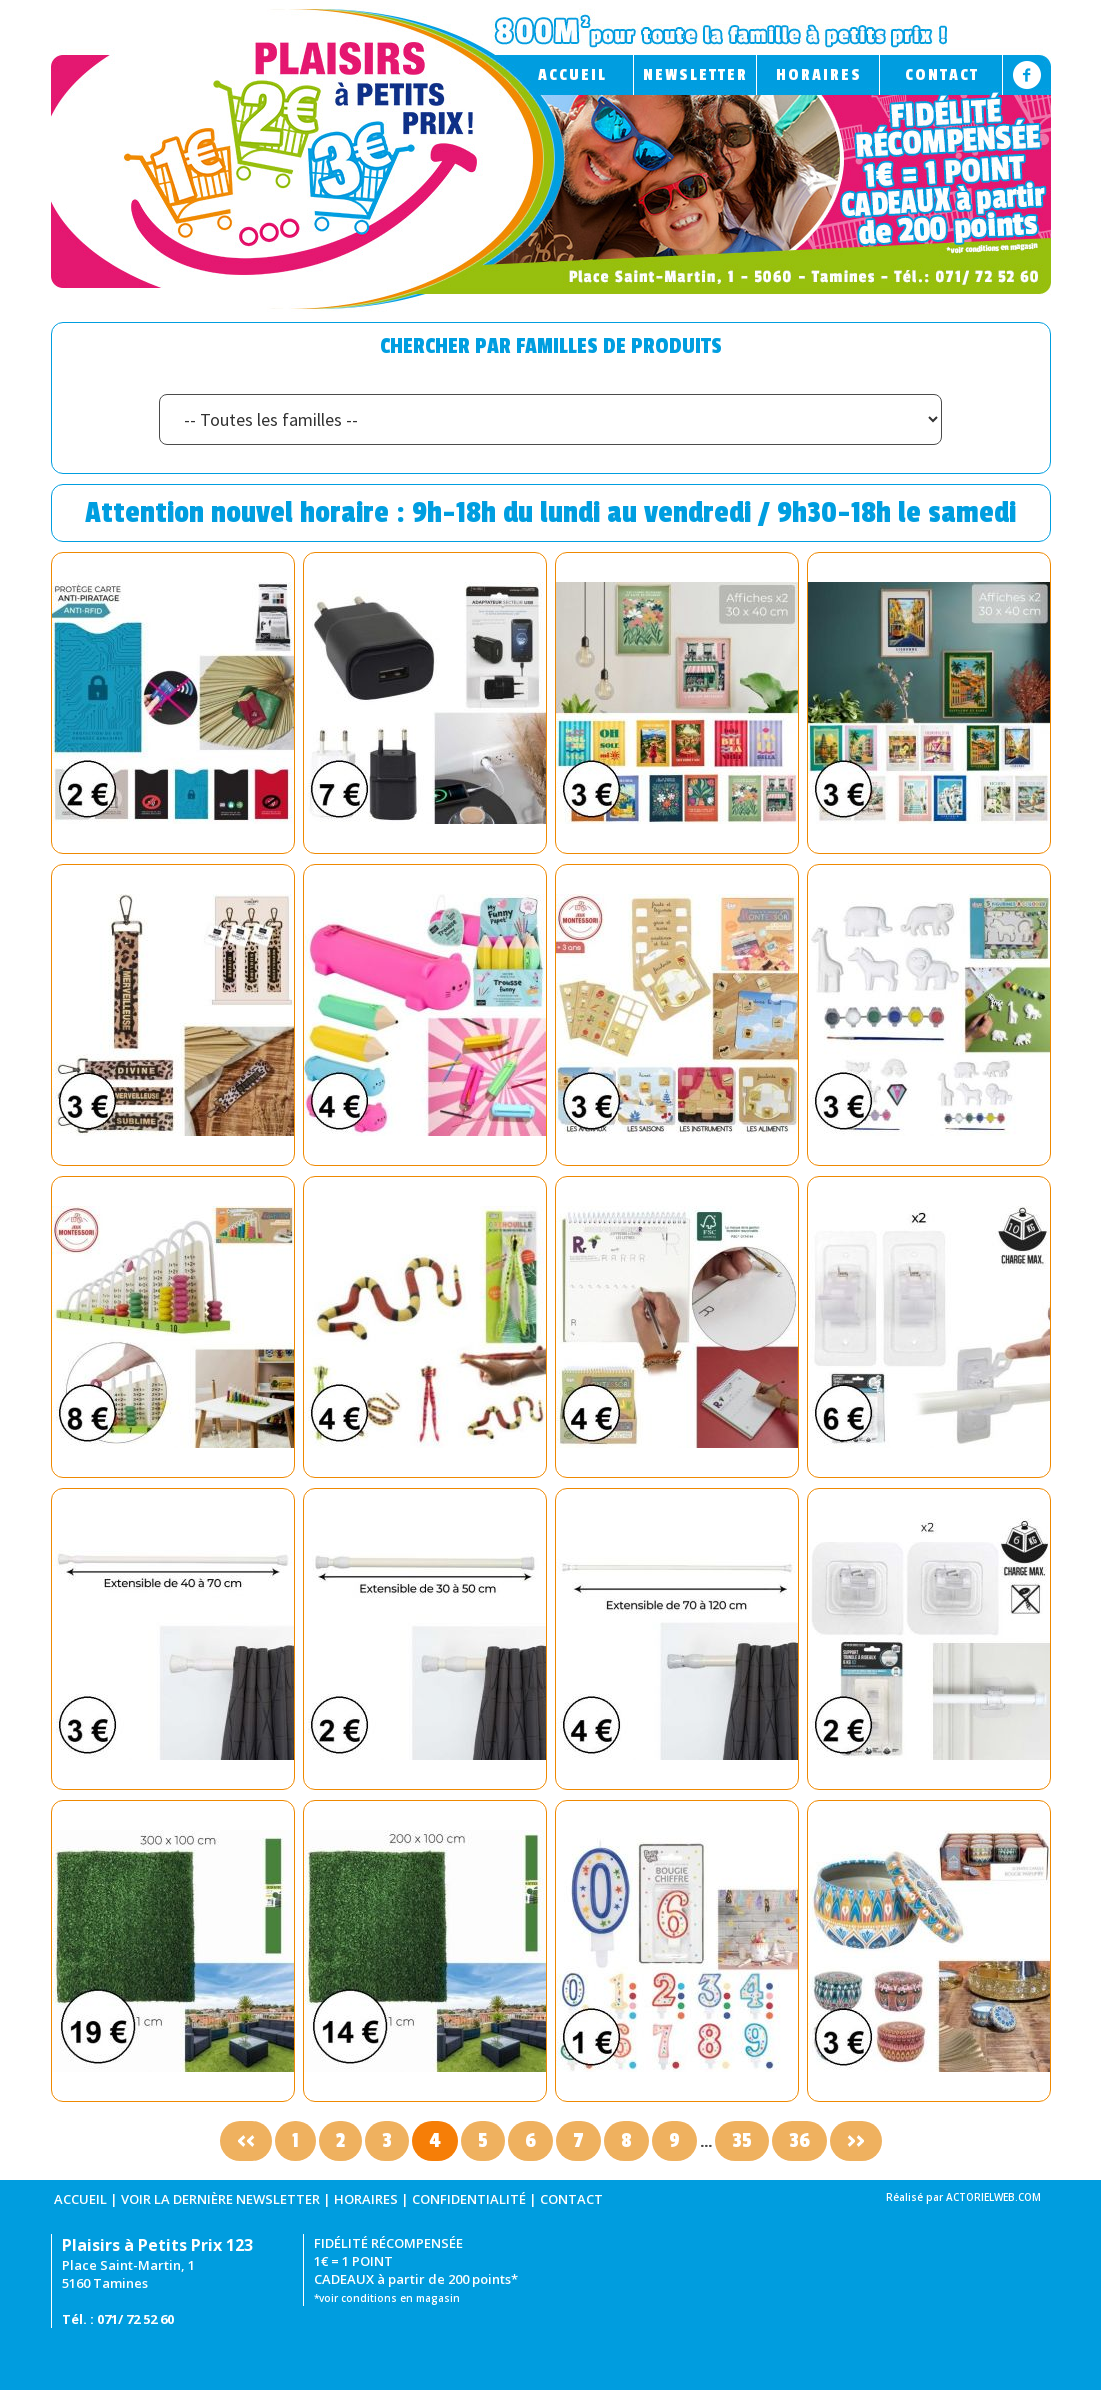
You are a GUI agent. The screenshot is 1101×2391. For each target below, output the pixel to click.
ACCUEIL (572, 75)
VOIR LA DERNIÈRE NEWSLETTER (220, 2199)
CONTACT (942, 75)
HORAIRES (819, 75)
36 (799, 2141)
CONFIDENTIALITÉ (469, 2199)
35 (742, 2141)
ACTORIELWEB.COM (993, 2197)
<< (246, 2141)
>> (856, 2141)
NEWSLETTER (695, 75)
